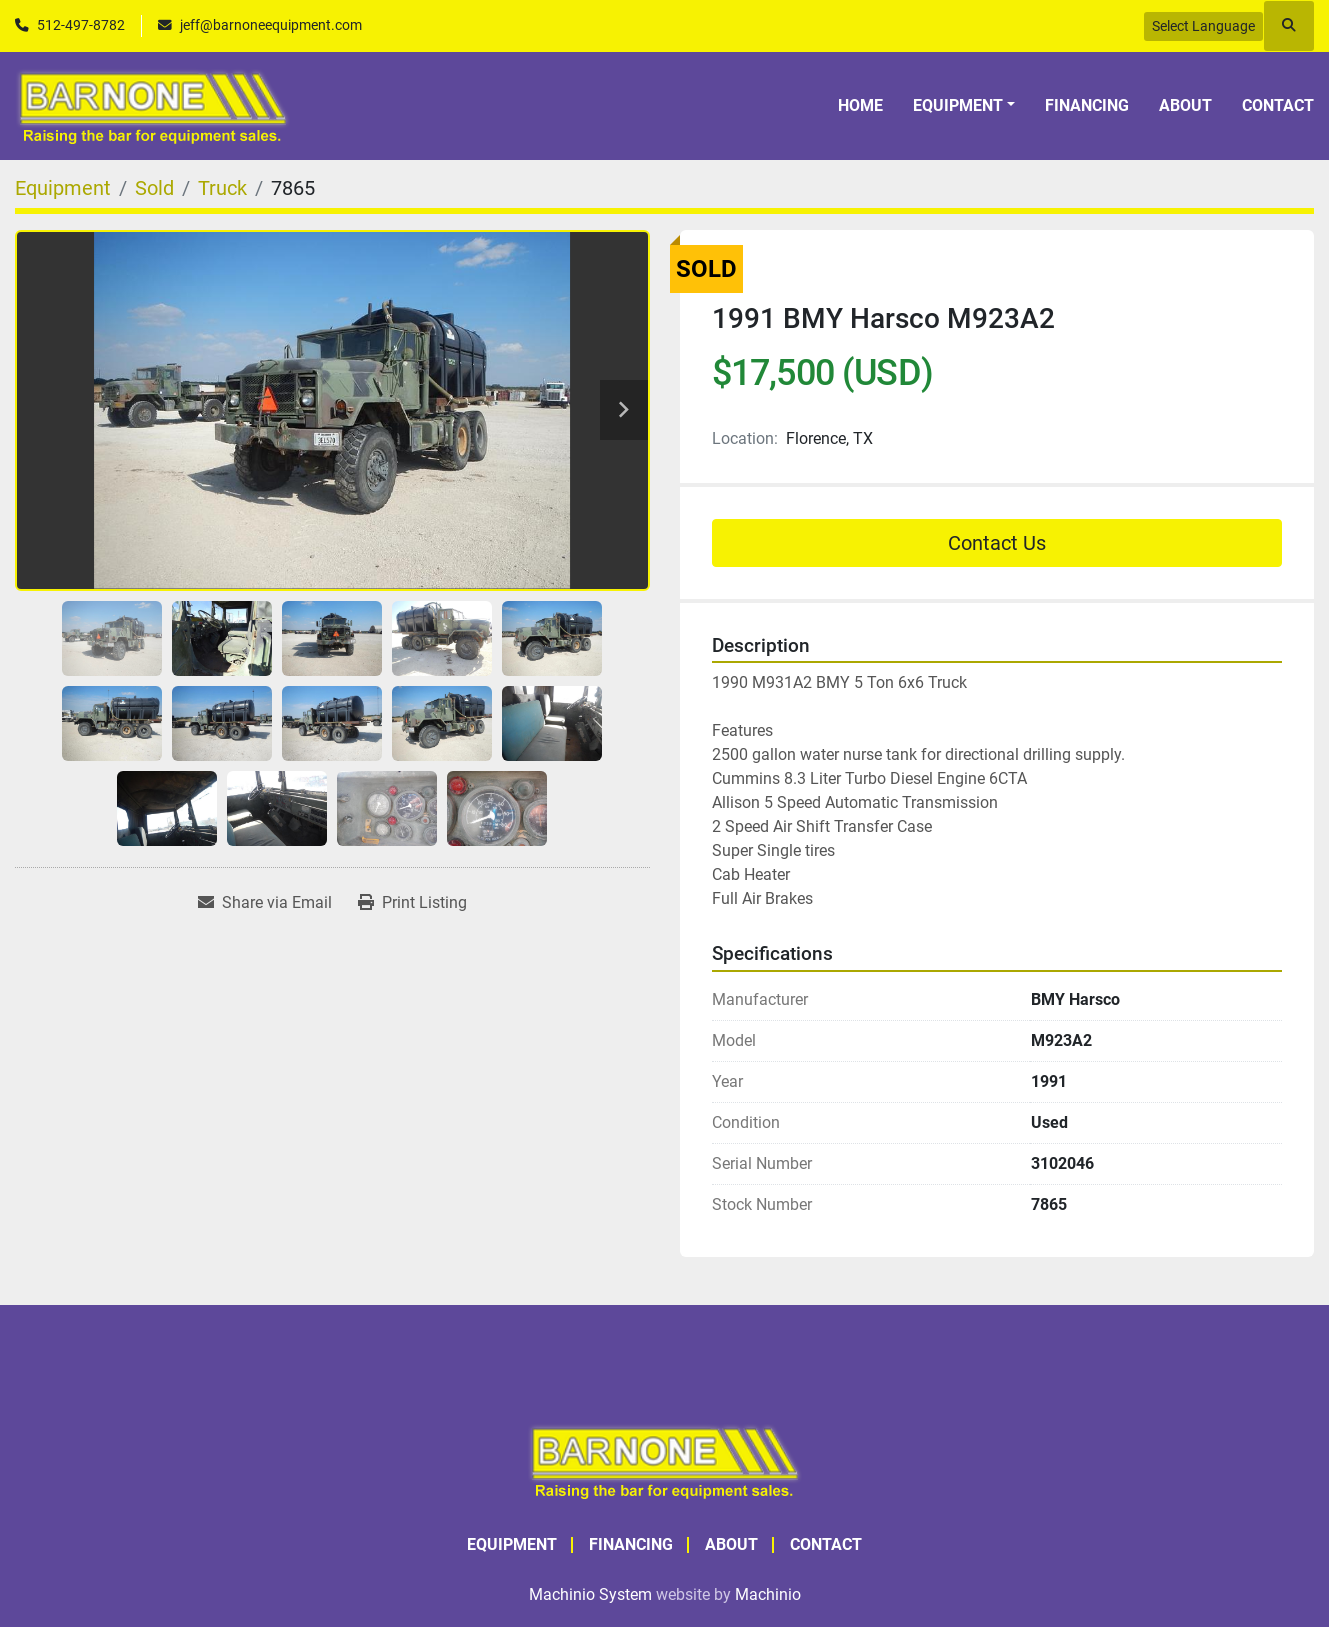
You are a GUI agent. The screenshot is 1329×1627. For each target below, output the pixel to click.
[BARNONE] (665, 1459)
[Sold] (154, 188)
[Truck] (222, 188)
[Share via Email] (265, 903)
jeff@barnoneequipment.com (271, 25)
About (1185, 105)
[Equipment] (63, 188)
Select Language (1203, 26)
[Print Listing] (412, 903)
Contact (1278, 105)
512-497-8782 (81, 25)
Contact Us (997, 543)
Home (860, 105)
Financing (1087, 105)
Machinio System (590, 1594)
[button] (964, 106)
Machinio (768, 1594)
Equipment (958, 105)
